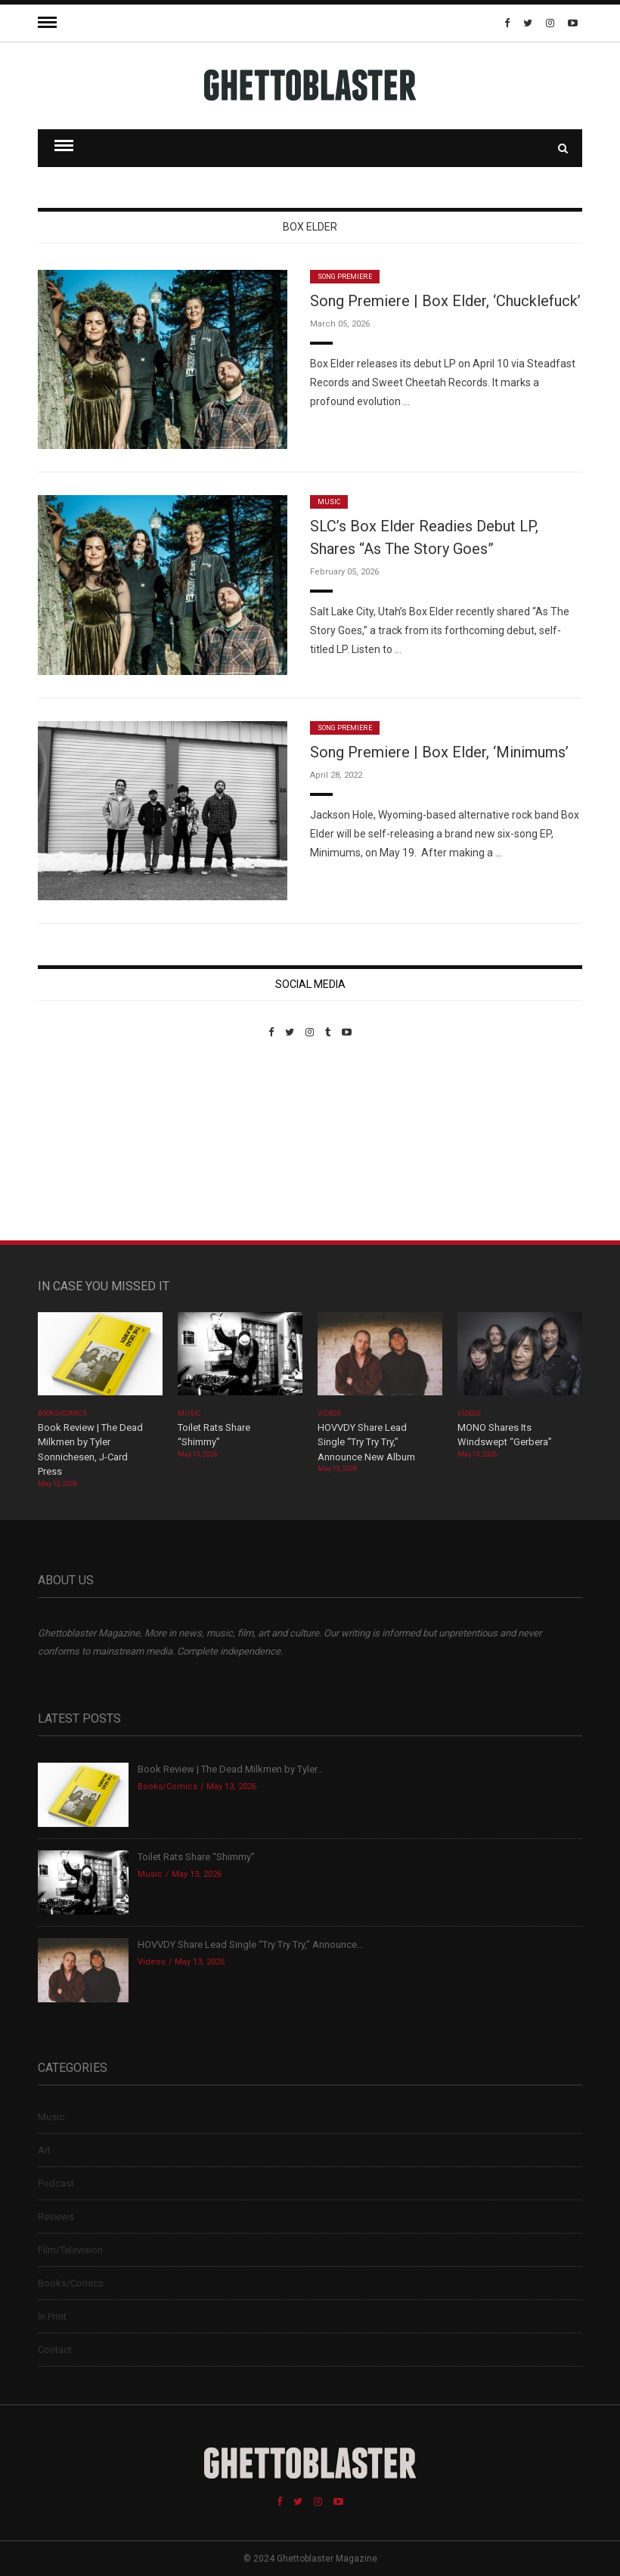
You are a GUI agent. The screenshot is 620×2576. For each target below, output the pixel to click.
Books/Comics (63, 1413)
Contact (55, 2349)
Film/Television (70, 2250)
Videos (329, 1413)
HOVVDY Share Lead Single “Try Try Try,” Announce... (251, 1944)
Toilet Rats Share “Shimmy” (196, 1856)
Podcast (56, 2183)
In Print (52, 2316)
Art (44, 2150)
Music (329, 502)
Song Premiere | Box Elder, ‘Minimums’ (439, 752)
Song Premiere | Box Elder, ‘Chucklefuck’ (445, 301)
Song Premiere (345, 276)
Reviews (56, 2216)
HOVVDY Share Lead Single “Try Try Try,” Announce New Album (366, 1442)
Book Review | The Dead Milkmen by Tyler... (231, 1769)
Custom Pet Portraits (82, 1141)
